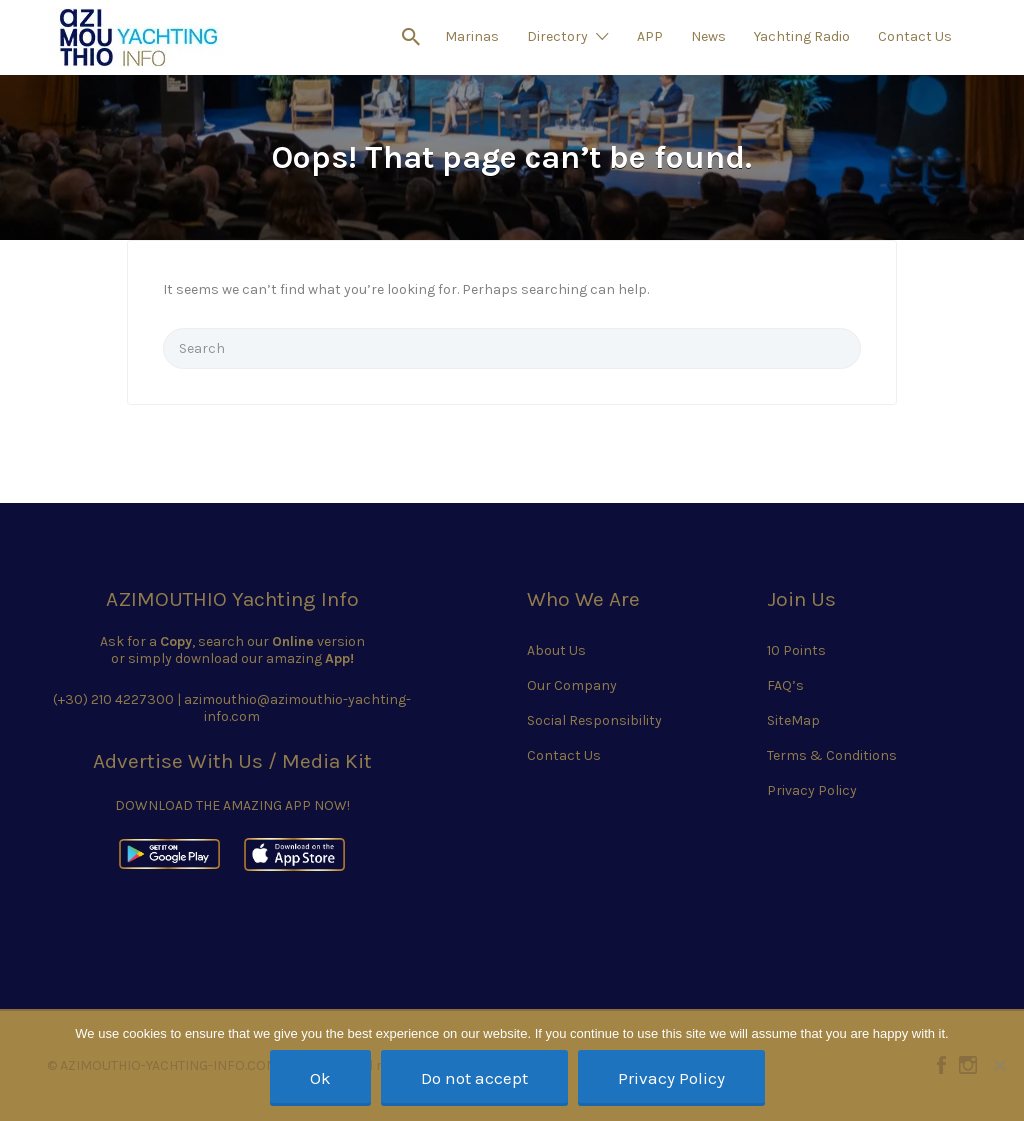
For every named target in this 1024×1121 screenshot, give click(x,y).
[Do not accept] (999, 1065)
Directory (557, 36)
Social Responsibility (594, 720)
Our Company (572, 685)
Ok (320, 1078)
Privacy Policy (812, 790)
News (708, 36)
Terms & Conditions (832, 755)
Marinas (472, 36)
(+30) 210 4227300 (113, 699)
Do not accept (474, 1078)
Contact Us (915, 36)
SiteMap (793, 720)
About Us (556, 650)
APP (650, 36)
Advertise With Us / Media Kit (232, 761)
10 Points (796, 650)
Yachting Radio (802, 36)
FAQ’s (785, 685)
